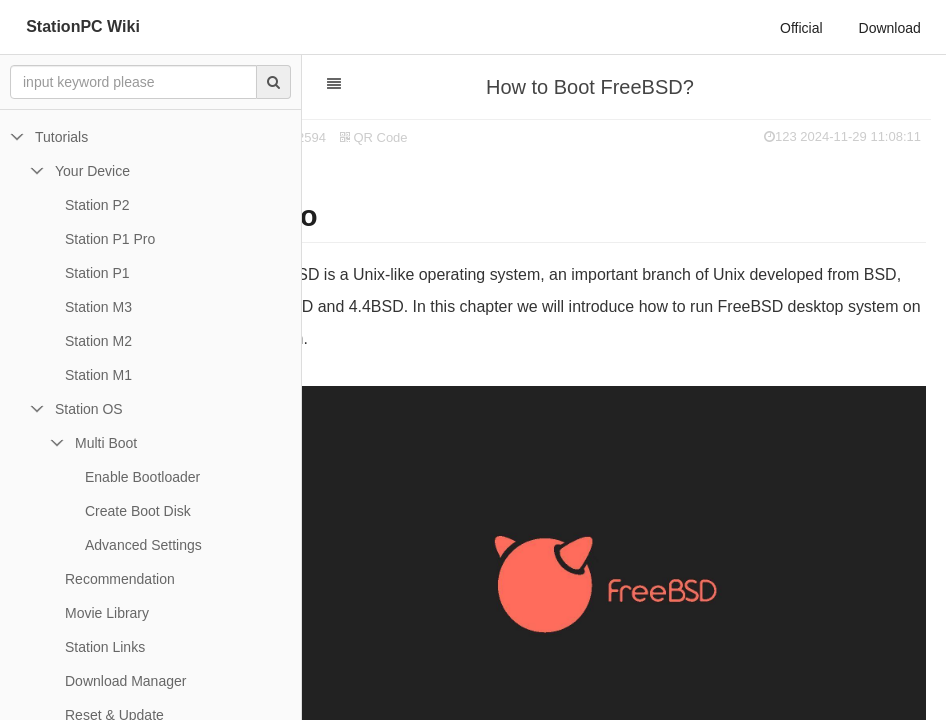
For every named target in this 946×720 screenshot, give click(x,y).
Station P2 (97, 205)
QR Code (440, 137)
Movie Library (107, 613)
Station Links (105, 647)
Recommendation (120, 579)
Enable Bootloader (142, 477)
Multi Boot (106, 443)
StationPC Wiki (83, 26)
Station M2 (98, 341)
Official (801, 28)
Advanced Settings (143, 545)
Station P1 (97, 273)
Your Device (92, 171)
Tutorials (61, 137)
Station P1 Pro (110, 239)
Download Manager (125, 681)
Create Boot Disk (138, 511)
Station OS (89, 409)
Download (890, 28)
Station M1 (98, 375)
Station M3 (98, 307)
